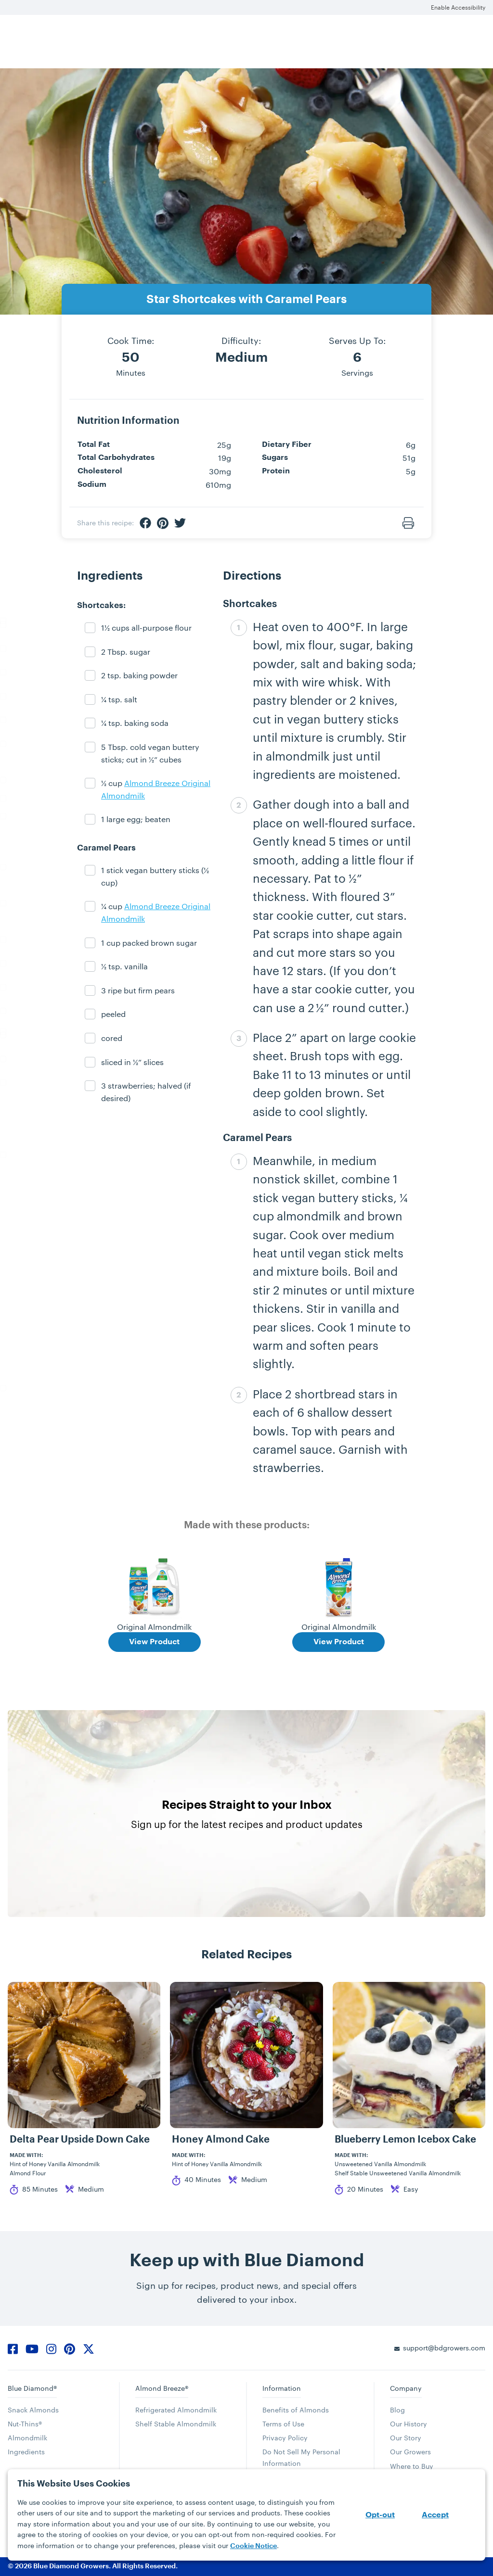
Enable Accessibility (458, 7)
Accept (435, 2515)
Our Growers (410, 2452)
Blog (397, 2410)
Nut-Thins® (25, 2424)
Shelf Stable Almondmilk (175, 2424)
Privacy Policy (285, 2438)
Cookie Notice (253, 2545)
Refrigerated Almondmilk (176, 2410)
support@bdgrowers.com (444, 2348)
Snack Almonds (33, 2410)
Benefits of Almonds (295, 2410)
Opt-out (380, 2515)
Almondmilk (27, 2438)
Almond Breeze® (161, 2388)
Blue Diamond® (32, 2388)
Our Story (405, 2438)
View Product (154, 1642)
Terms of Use (283, 2424)
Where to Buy (411, 2466)
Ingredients (26, 2452)
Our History (408, 2424)
